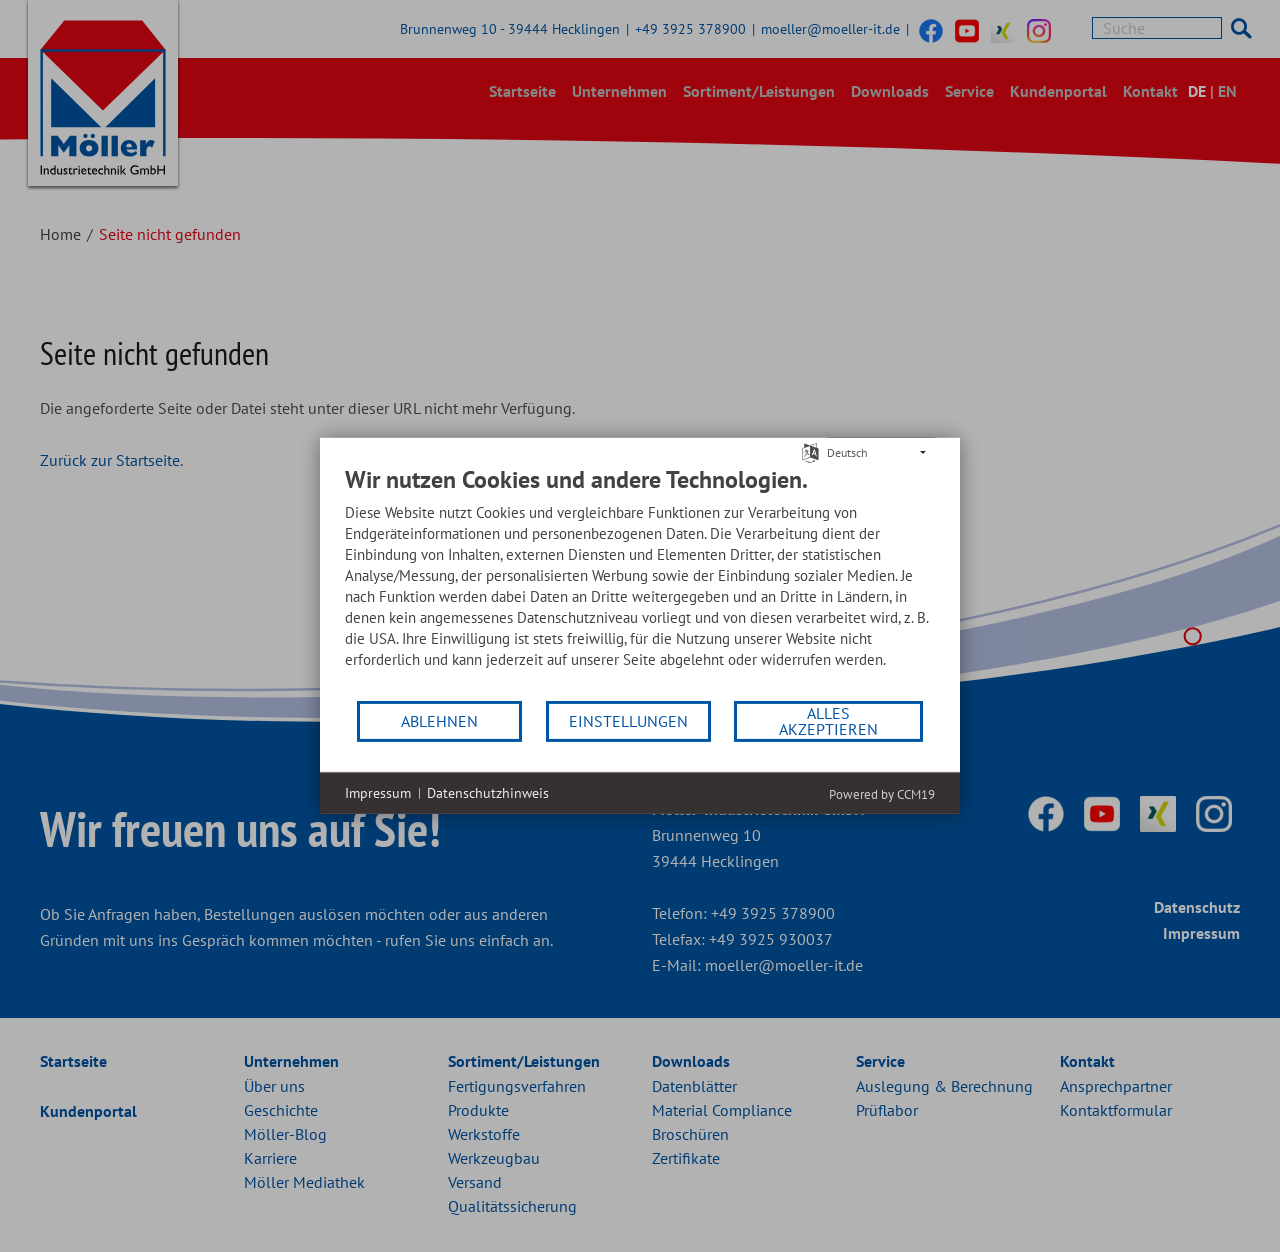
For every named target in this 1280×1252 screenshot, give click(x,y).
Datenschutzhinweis (488, 793)
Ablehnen (439, 721)
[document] (640, 582)
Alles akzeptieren (828, 721)
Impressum (378, 793)
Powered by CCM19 (882, 794)
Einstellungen (628, 721)
